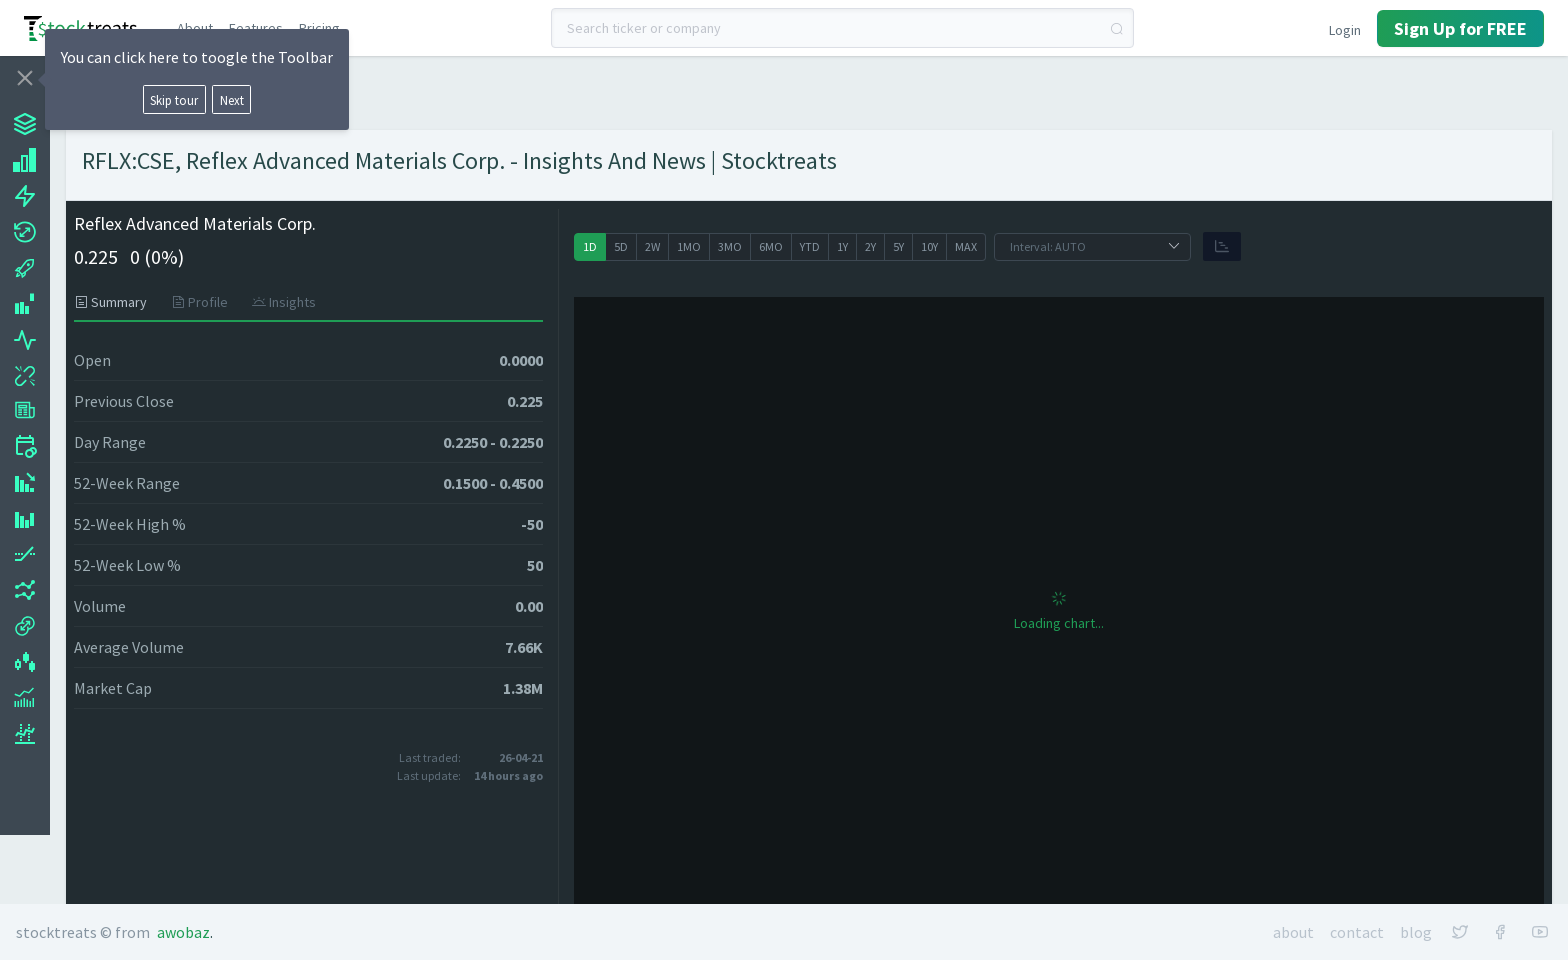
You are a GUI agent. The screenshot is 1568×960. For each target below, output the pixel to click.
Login (1345, 30)
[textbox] (843, 28)
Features (256, 28)
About (195, 28)
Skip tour (174, 100)
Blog (1416, 932)
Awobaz (183, 932)
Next (232, 100)
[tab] (116, 302)
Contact (1357, 932)
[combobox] (843, 28)
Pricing (319, 28)
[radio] (590, 247)
